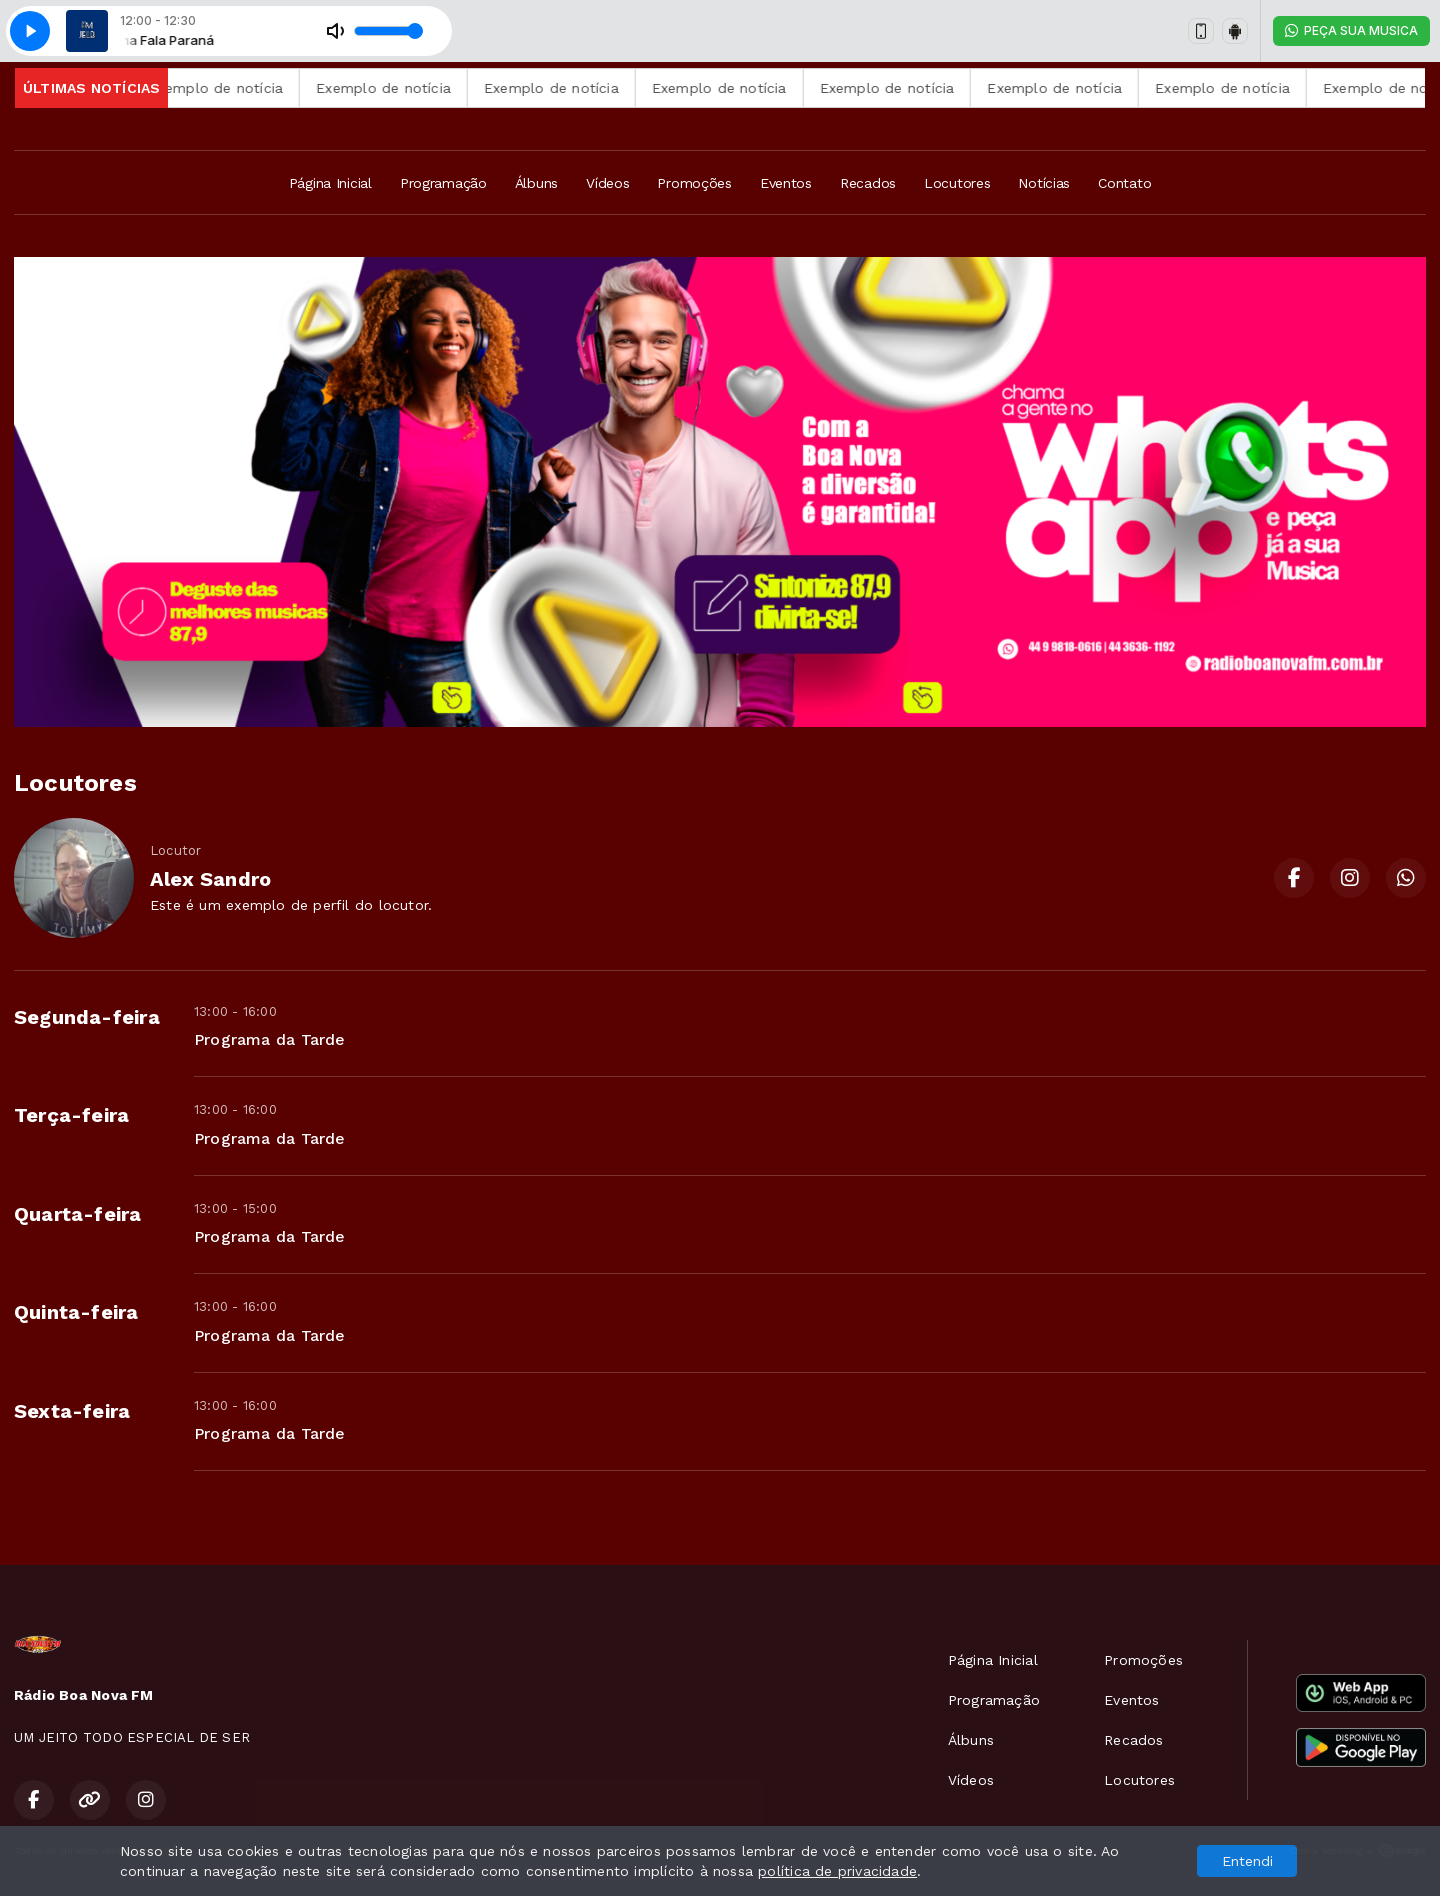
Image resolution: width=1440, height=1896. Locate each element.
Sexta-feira (72, 1411)
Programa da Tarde (270, 1039)
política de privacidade (837, 1871)
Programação (443, 183)
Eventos (786, 183)
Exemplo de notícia (247, 88)
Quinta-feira (76, 1312)
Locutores (957, 183)
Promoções (694, 183)
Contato (1124, 183)
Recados (868, 183)
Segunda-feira (87, 1017)
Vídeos (607, 183)
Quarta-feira (78, 1214)
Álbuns (536, 183)
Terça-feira (71, 1115)
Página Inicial (330, 183)
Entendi (1247, 1861)
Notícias (1044, 183)
